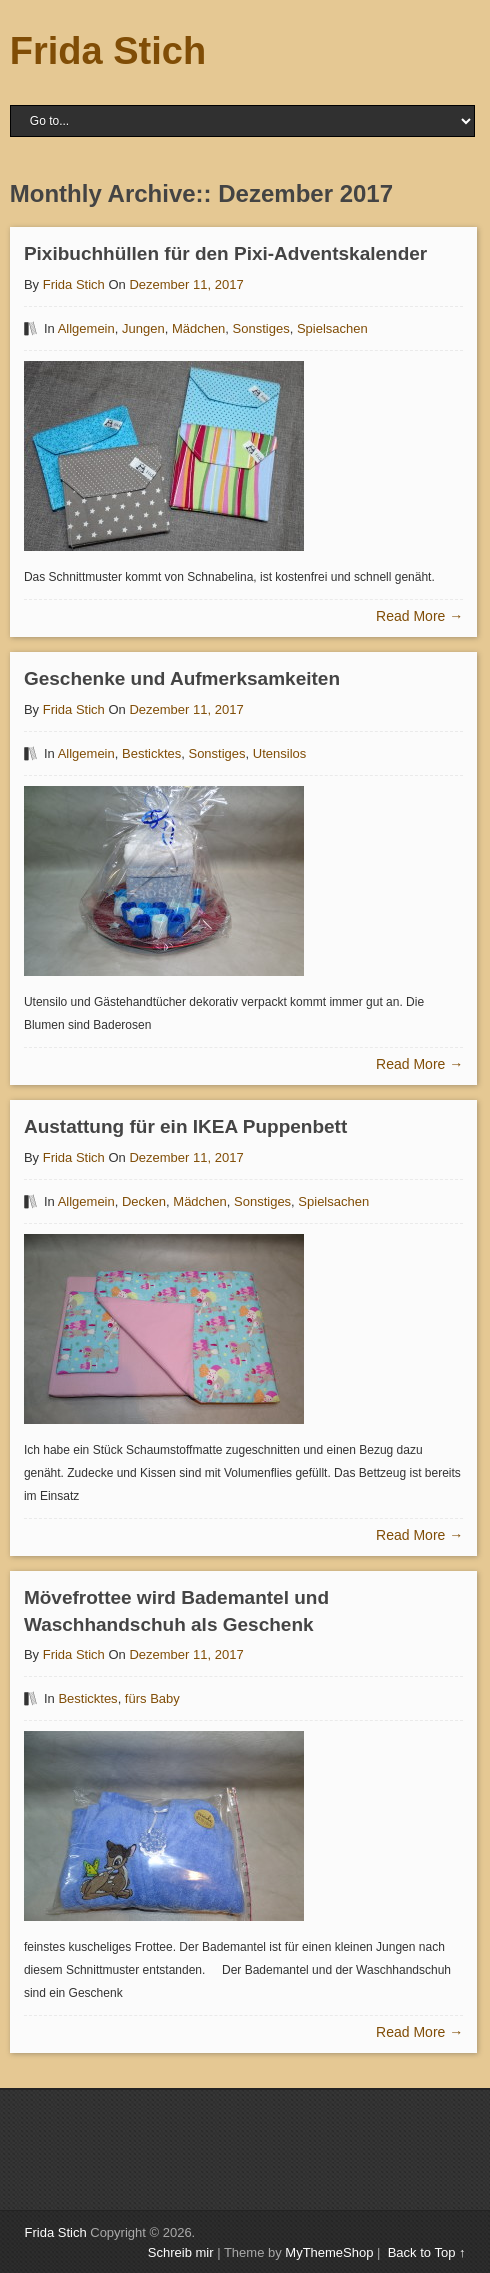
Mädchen (198, 328)
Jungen (143, 328)
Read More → (419, 616)
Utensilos (279, 753)
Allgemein (86, 328)
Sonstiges (261, 328)
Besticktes (151, 753)
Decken (144, 1201)
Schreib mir (181, 2252)
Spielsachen (332, 328)
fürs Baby (152, 1698)
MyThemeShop (329, 2252)
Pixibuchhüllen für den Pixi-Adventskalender (225, 253)
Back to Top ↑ (427, 2252)
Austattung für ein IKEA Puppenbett (185, 1126)
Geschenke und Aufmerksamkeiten (182, 678)
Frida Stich (108, 51)
